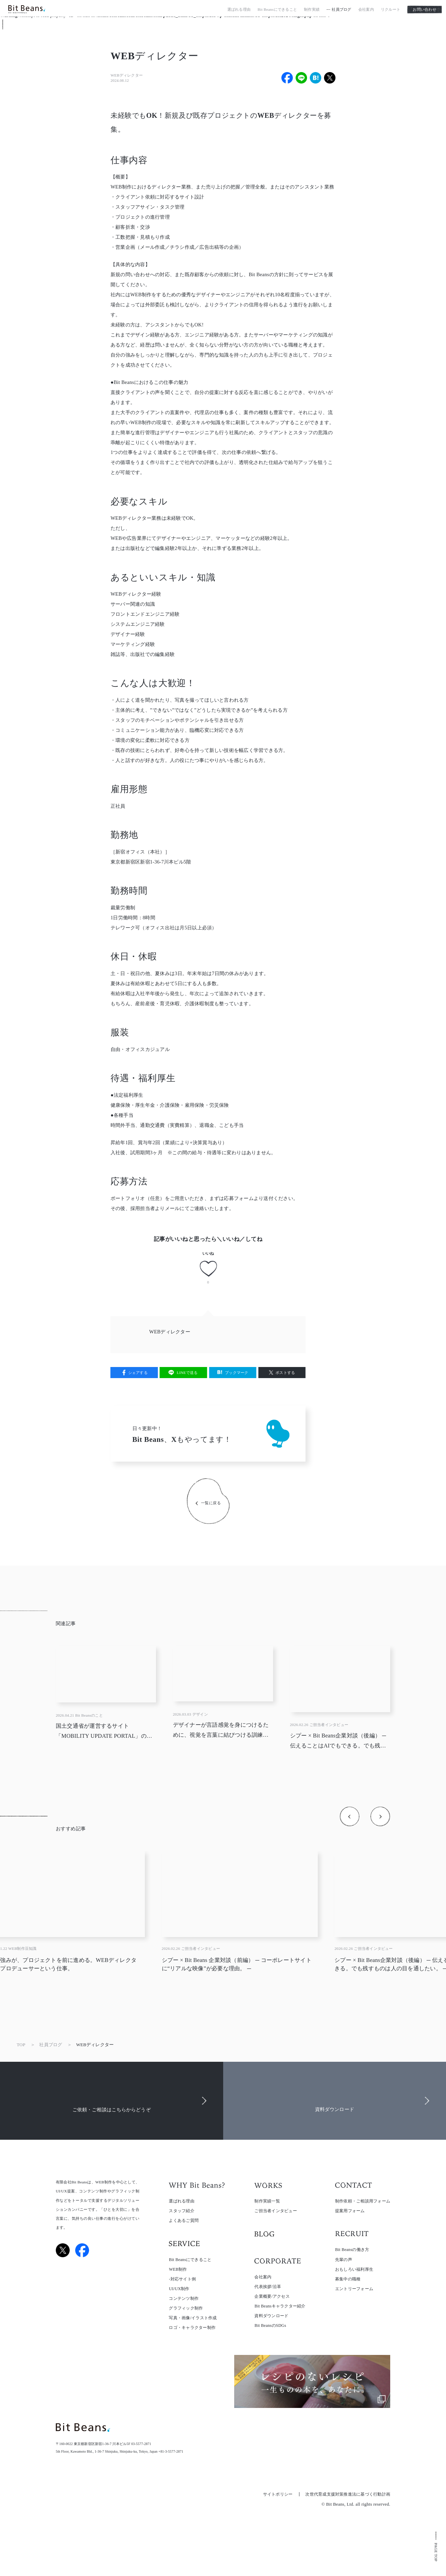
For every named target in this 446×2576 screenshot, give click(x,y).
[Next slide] (380, 1816)
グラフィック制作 (186, 2308)
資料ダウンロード (271, 2315)
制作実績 (312, 10)
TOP (21, 2044)
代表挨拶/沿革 (267, 2286)
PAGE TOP (436, 2552)
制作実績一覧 (267, 2201)
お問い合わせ (424, 10)
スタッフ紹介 (181, 2210)
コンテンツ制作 (184, 2298)
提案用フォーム (350, 2210)
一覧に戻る (211, 1503)
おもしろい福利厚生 (354, 2269)
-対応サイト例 (182, 2279)
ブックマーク (236, 1372)
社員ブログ (341, 10)
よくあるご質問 (184, 2220)
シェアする (138, 1372)
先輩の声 (343, 2259)
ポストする (285, 1372)
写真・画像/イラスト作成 (193, 2317)
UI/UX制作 (179, 2288)
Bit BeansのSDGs (270, 2325)
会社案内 (366, 10)
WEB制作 (178, 2269)
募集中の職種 (347, 2279)
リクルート (390, 10)
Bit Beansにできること (277, 10)
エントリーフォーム (354, 2288)
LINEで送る (187, 1372)
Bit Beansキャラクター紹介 (279, 2306)
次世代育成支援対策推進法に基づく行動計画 (347, 2494)
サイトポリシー (278, 2494)
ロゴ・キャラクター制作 (192, 2327)
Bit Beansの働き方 (352, 2249)
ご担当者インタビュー (275, 2210)
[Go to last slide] (349, 1816)
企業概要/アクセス (272, 2296)
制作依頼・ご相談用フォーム (362, 2201)
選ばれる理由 (239, 10)
